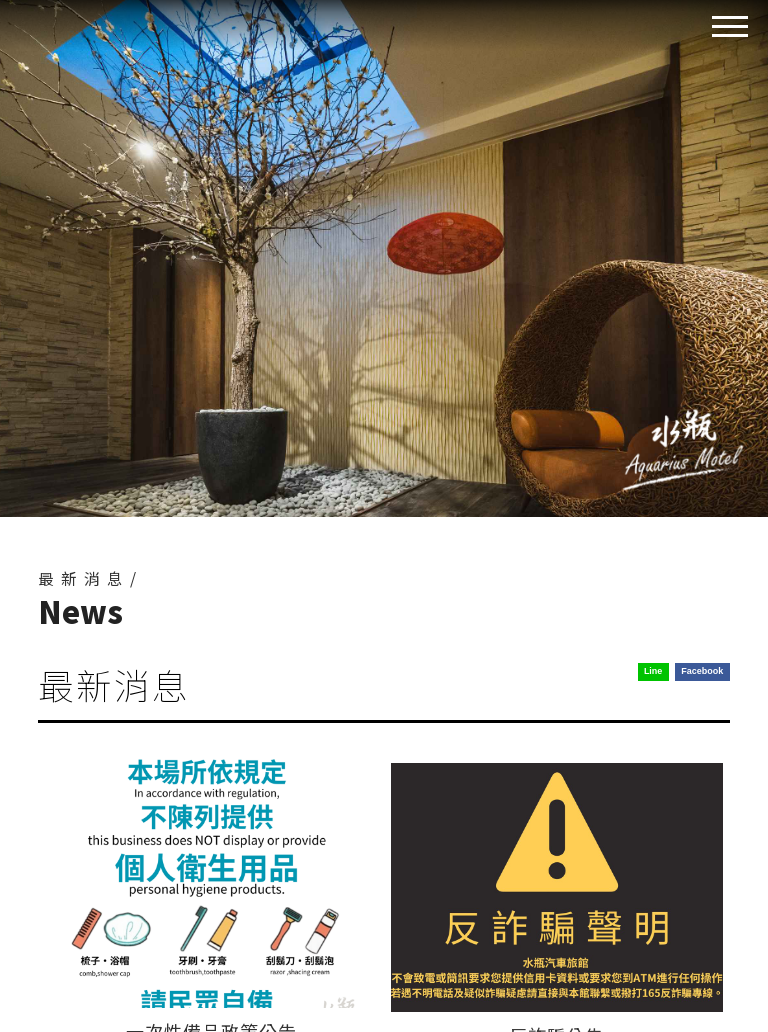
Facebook (702, 671)
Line (653, 671)
